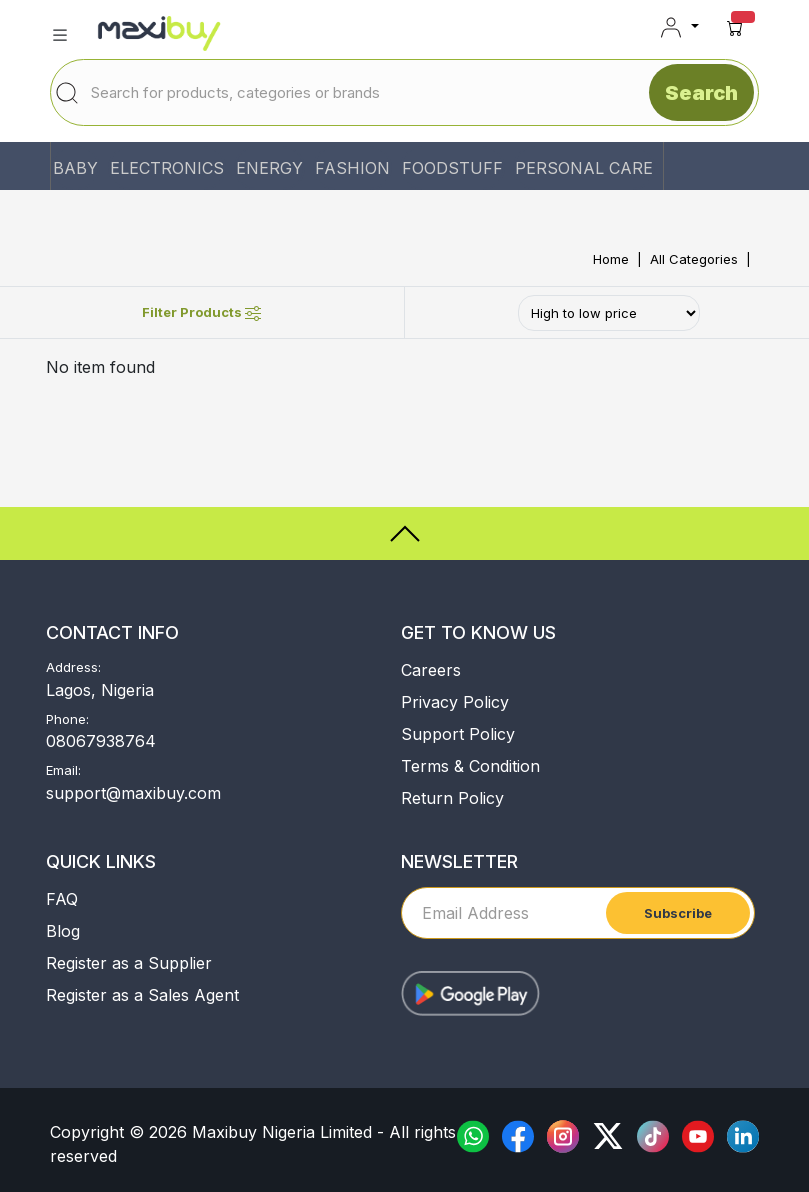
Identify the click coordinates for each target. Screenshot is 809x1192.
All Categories (694, 259)
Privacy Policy (455, 702)
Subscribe (678, 913)
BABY (75, 168)
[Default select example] (609, 313)
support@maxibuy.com (133, 793)
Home (611, 259)
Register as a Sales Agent (142, 995)
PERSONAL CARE (584, 168)
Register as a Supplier (129, 963)
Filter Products (201, 312)
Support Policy (458, 734)
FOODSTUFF (452, 168)
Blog (63, 931)
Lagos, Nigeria (100, 690)
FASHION (352, 168)
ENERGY (269, 168)
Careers (431, 670)
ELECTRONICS (167, 168)
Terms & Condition (470, 766)
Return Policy (452, 798)
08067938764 (101, 741)
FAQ (62, 899)
